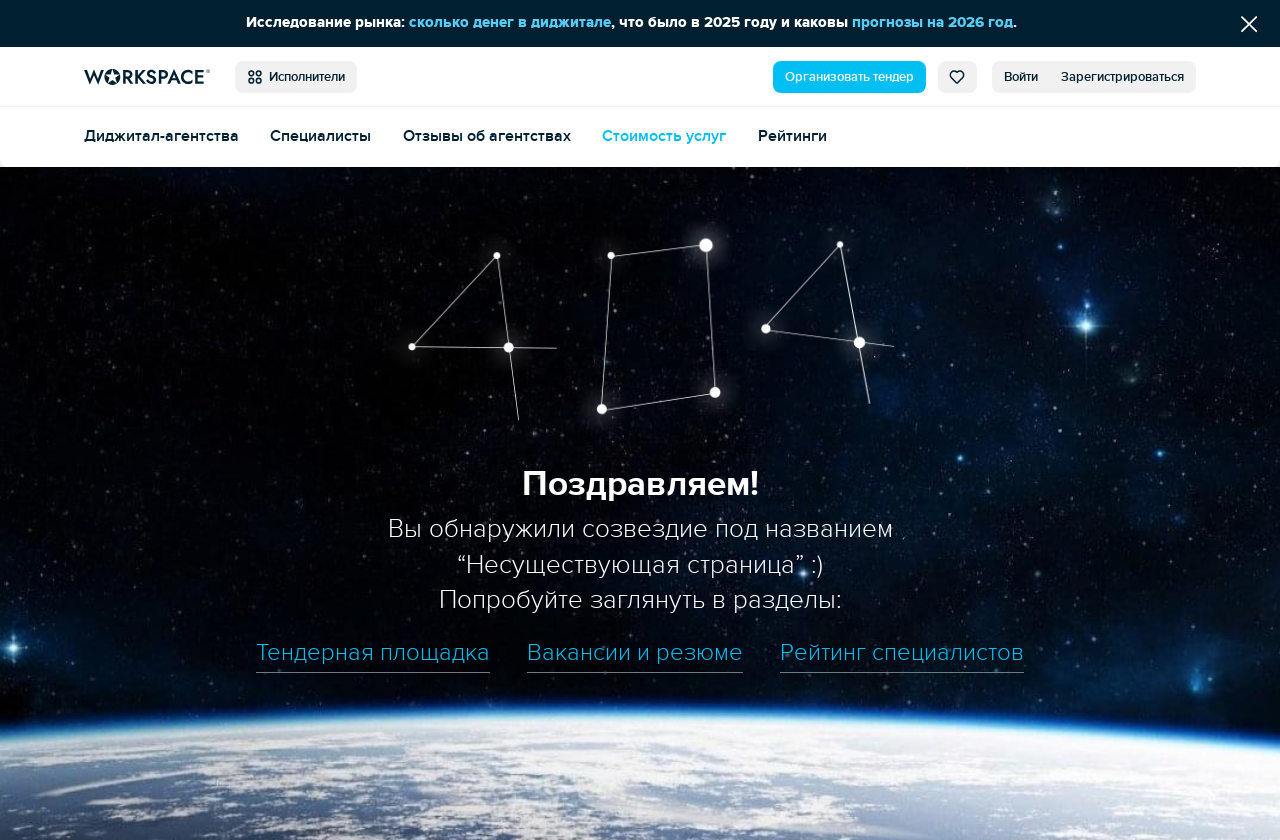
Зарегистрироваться (1122, 77)
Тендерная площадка (373, 653)
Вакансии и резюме (635, 653)
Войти (1021, 77)
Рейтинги (792, 136)
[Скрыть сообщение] (1249, 23)
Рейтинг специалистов (902, 653)
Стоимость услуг (664, 136)
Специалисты (320, 136)
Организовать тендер (849, 77)
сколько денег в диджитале (510, 23)
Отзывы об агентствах (487, 136)
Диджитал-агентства (161, 136)
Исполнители (296, 77)
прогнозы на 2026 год (932, 23)
